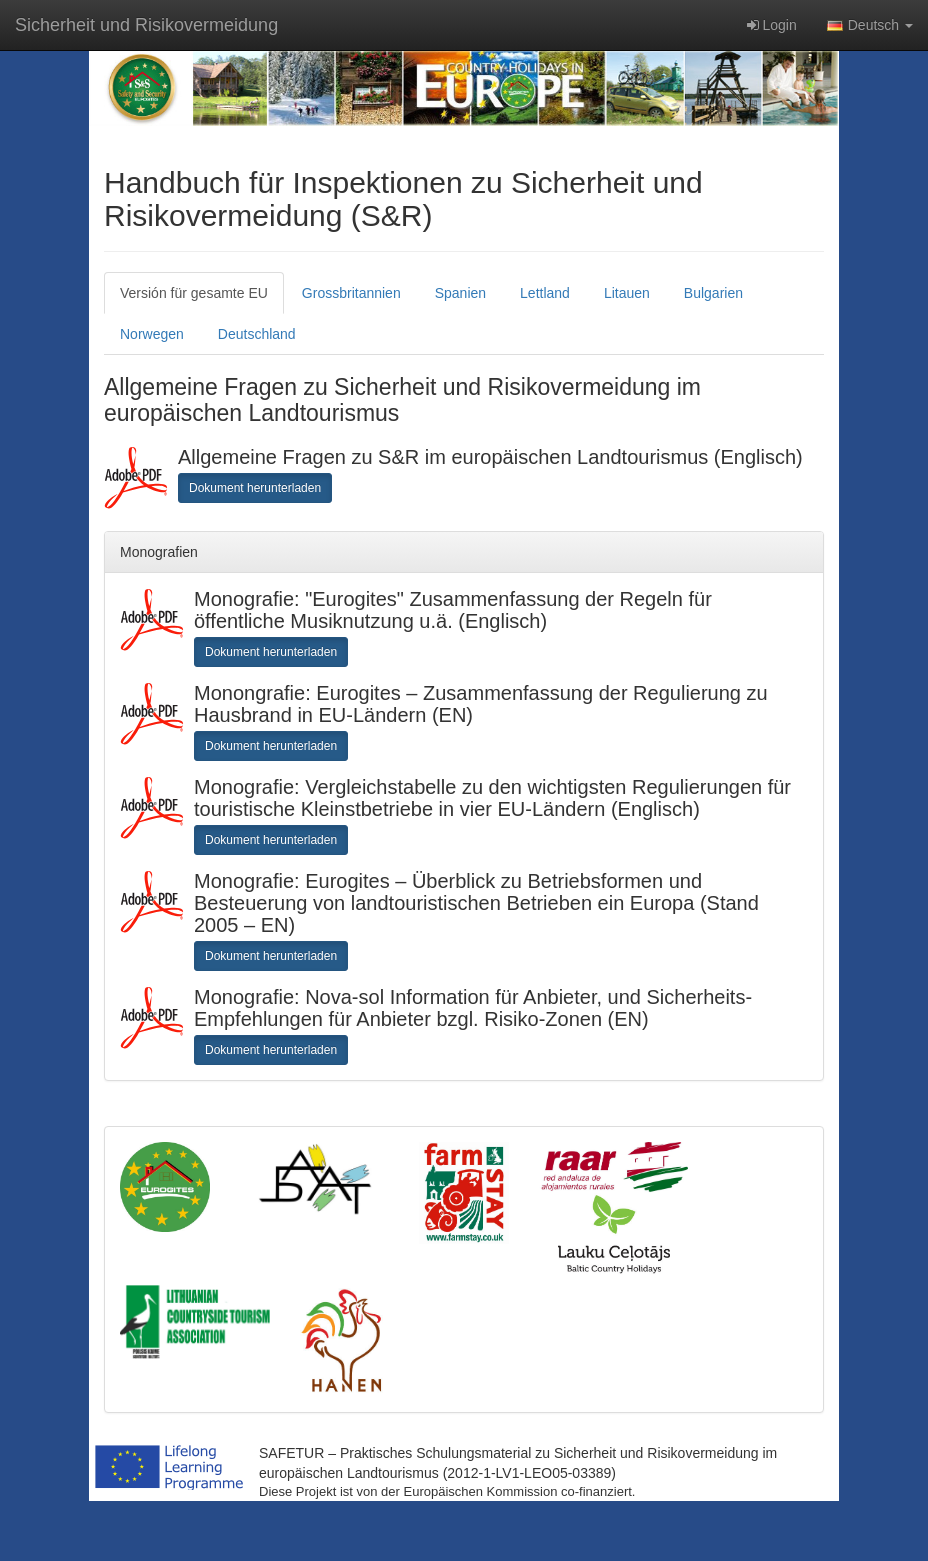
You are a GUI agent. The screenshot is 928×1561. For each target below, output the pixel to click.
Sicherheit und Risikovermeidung (146, 25)
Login (772, 25)
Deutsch (870, 25)
